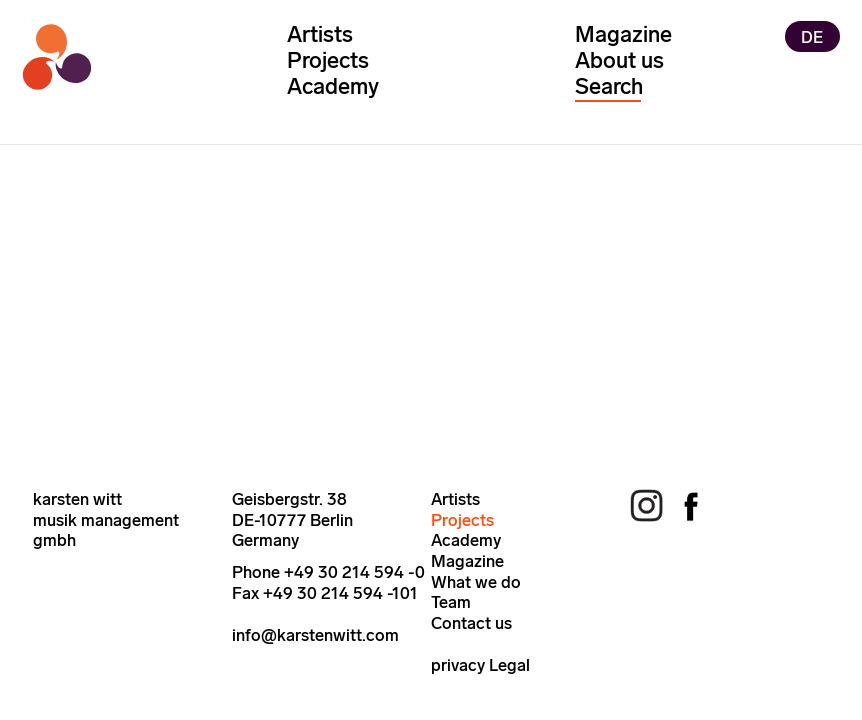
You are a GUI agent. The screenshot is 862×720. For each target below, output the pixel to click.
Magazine (623, 34)
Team (451, 602)
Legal (509, 665)
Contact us (471, 623)
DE (812, 36)
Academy (333, 86)
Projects (328, 60)
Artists (320, 34)
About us (619, 60)
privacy (458, 665)
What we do (476, 582)
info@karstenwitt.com (315, 635)
